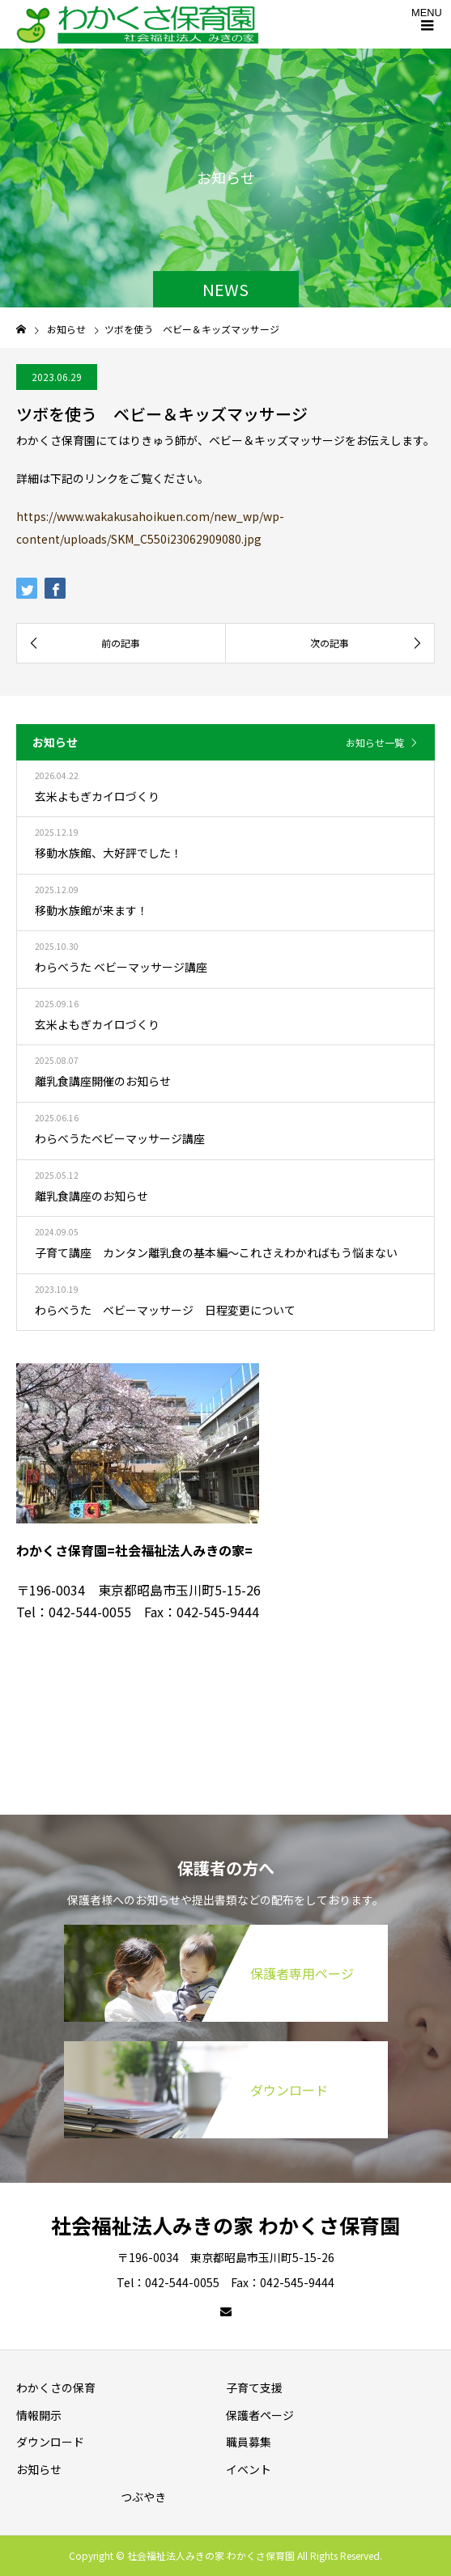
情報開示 (39, 2415)
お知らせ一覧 (375, 742)
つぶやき (143, 2497)
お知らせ (39, 2469)
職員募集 (248, 2442)
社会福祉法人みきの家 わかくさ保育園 (225, 2224)
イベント (248, 2469)
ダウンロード (50, 2442)
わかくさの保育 (56, 2387)
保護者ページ (260, 2415)
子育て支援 (254, 2387)
